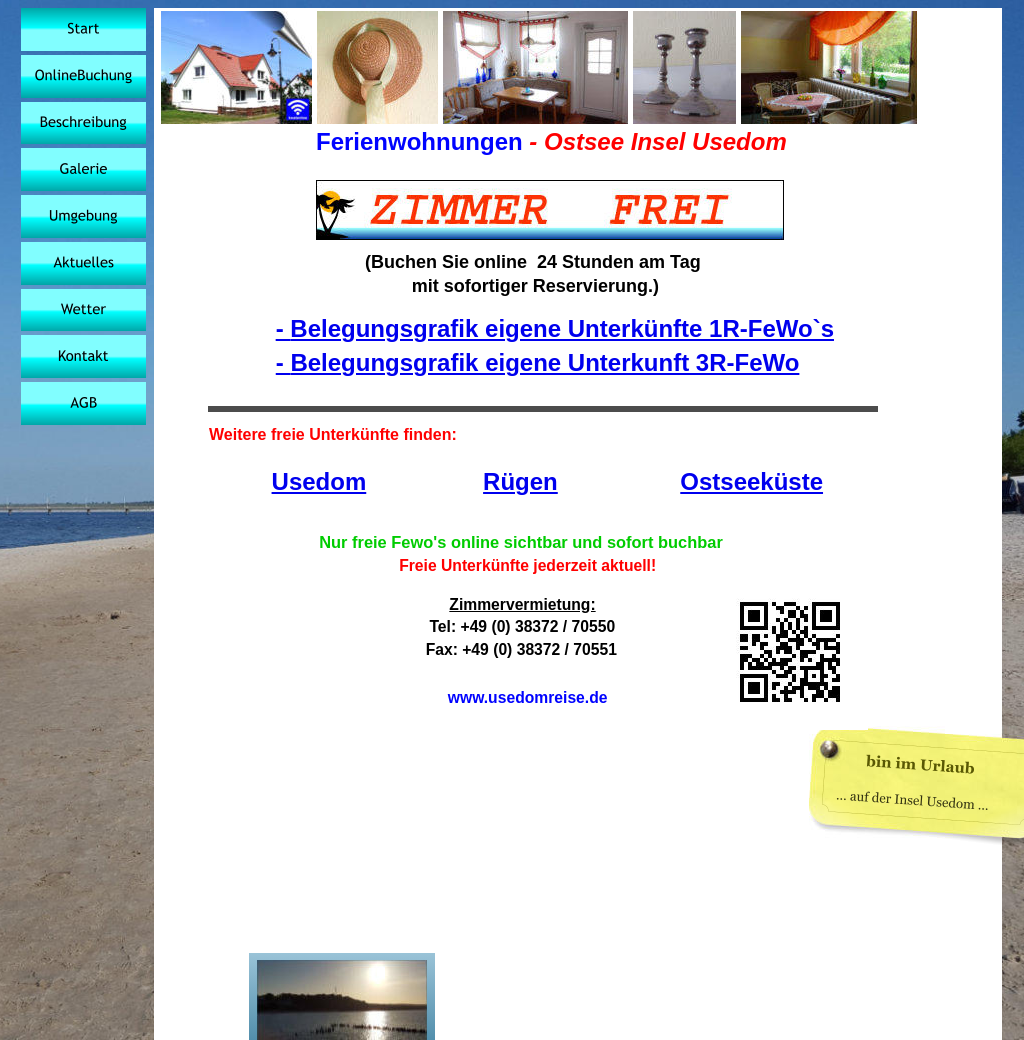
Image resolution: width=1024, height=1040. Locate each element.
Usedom (319, 481)
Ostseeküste (751, 481)
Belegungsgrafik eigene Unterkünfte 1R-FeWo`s (562, 328)
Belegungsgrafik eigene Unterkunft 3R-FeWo (544, 362)
